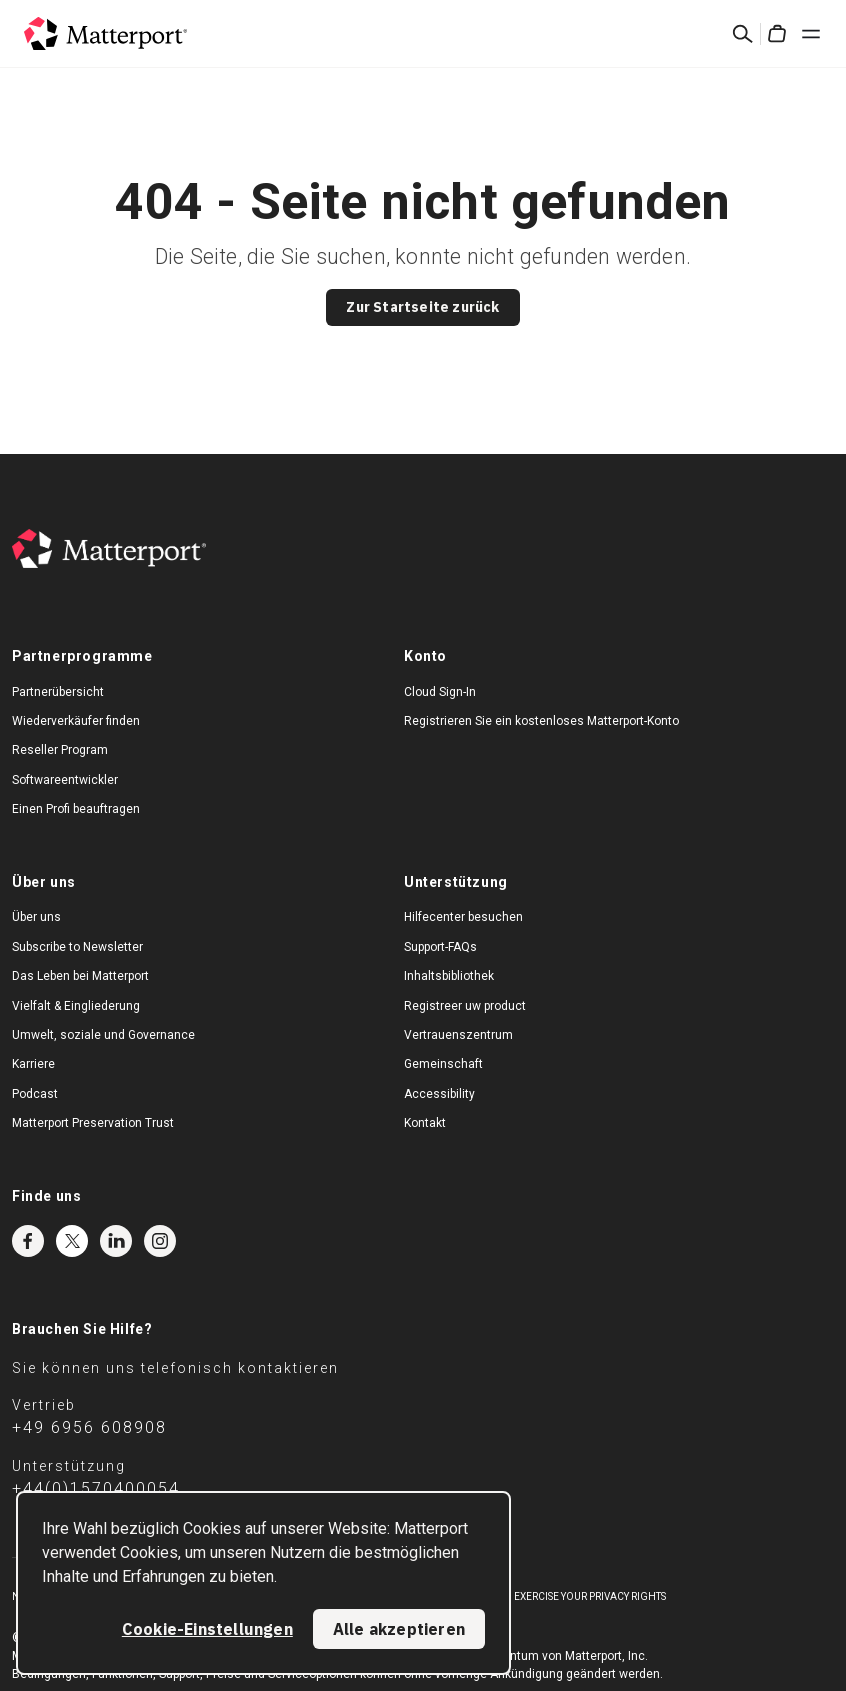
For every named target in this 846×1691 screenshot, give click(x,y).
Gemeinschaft (443, 1064)
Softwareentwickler (65, 780)
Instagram (160, 1241)
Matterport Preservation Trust (93, 1123)
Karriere (33, 1064)
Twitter (72, 1241)
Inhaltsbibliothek (449, 976)
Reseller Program (60, 750)
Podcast (35, 1094)
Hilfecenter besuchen (463, 917)
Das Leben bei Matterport (80, 976)
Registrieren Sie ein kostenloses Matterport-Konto (541, 721)
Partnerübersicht (58, 692)
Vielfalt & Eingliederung (76, 1006)
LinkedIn (116, 1241)
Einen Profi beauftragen (76, 809)
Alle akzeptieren (399, 1629)
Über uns (36, 917)
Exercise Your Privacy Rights (590, 1596)
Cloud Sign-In (440, 692)
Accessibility (439, 1094)
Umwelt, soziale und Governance (103, 1035)
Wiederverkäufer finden (76, 721)
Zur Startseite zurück (422, 307)
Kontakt (425, 1123)
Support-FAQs (440, 947)
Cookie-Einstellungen (207, 1629)
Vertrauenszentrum (458, 1035)
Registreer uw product (465, 1006)
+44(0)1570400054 (96, 1488)
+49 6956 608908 (89, 1427)
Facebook (28, 1241)
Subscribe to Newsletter (77, 947)
